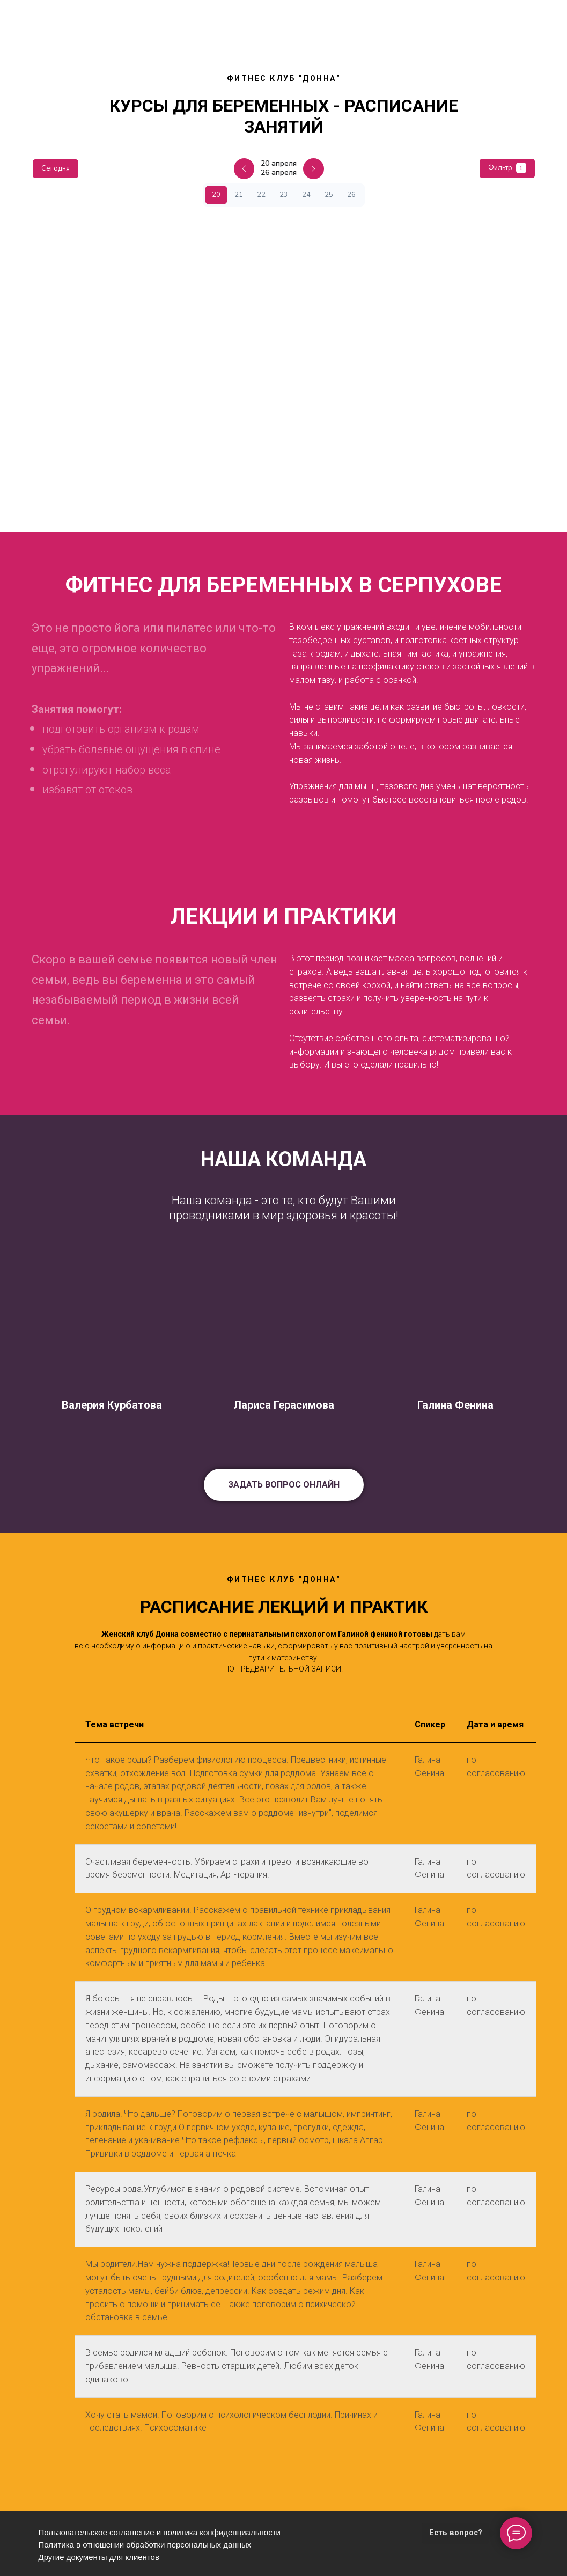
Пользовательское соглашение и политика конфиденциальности (160, 2532)
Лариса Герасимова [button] (283, 1405)
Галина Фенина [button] (455, 1405)
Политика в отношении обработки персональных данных (145, 2544)
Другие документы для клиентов (99, 2557)
